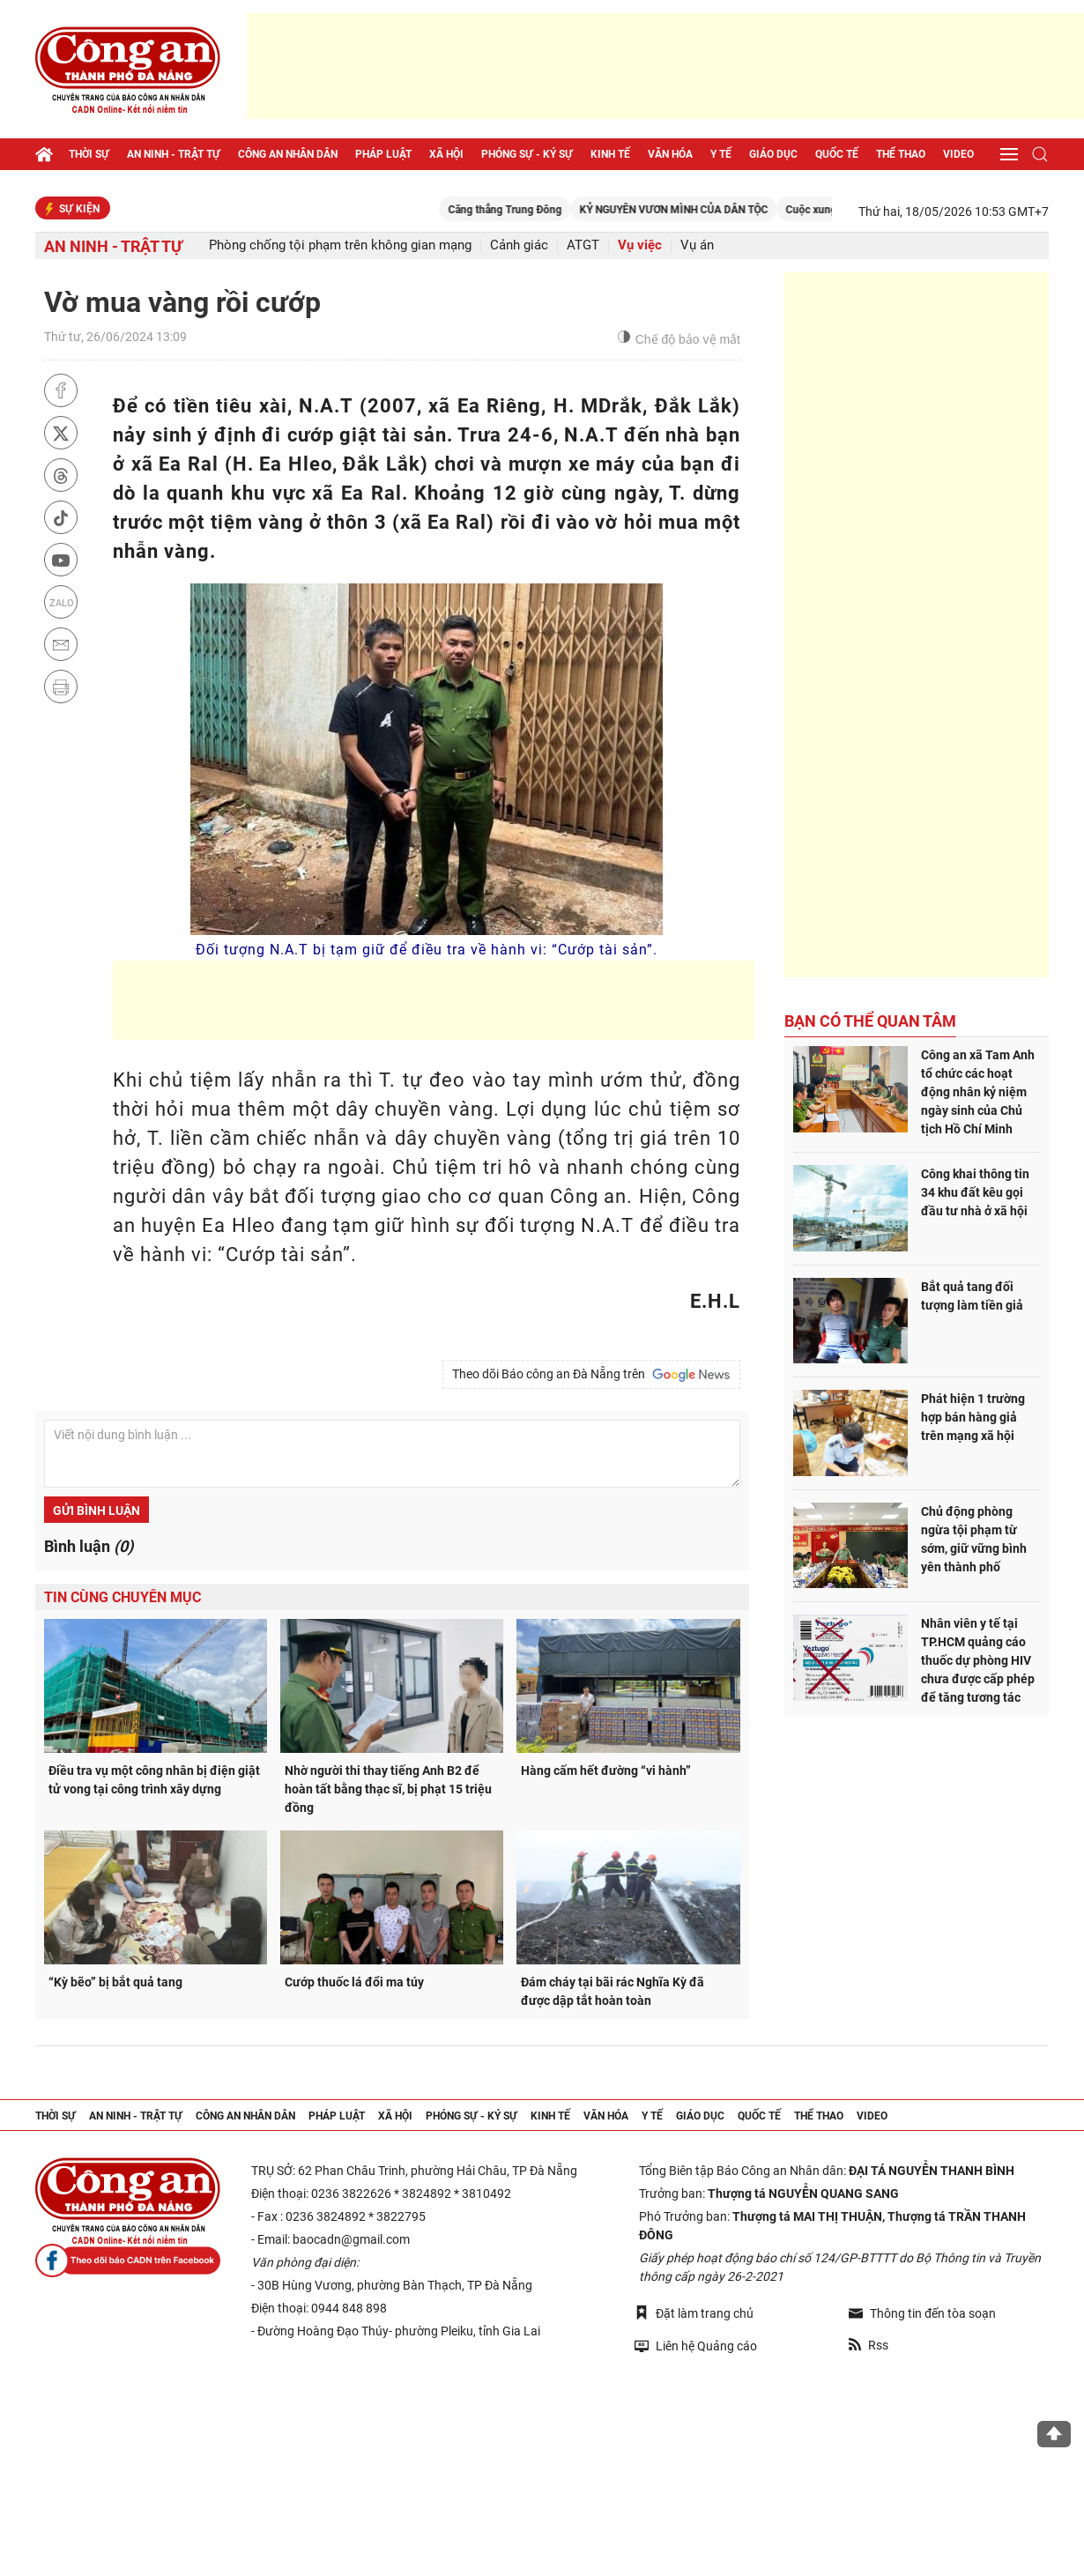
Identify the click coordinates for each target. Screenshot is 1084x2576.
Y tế (720, 154)
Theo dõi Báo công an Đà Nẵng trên (591, 1375)
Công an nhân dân (288, 154)
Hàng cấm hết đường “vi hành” (606, 1770)
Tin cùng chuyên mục (122, 1597)
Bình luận (88, 1546)
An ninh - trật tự (173, 154)
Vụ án (697, 245)
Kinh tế (610, 154)
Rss (868, 2345)
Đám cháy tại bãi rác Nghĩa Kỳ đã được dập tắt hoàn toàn (612, 1991)
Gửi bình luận (96, 1510)
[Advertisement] (665, 66)
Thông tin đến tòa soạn (922, 2313)
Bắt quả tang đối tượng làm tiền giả (972, 1296)
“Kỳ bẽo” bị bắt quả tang (115, 1982)
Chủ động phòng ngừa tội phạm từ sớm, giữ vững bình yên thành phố (974, 1539)
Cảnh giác (519, 245)
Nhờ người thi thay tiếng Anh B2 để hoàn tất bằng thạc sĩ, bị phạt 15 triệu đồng (388, 1789)
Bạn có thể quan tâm (870, 1021)
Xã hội (446, 154)
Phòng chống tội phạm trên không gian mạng (340, 245)
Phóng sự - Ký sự (527, 154)
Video (958, 154)
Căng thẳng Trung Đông (546, 210)
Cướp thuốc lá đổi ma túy (354, 1982)
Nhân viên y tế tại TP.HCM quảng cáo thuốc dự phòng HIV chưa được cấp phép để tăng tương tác (978, 1660)
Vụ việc (640, 245)
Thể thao (900, 154)
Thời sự (89, 154)
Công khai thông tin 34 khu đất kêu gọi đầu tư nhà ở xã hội (975, 1192)
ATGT (583, 245)
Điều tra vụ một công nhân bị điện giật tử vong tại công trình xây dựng (154, 1779)
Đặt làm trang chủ (694, 2312)
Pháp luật (383, 154)
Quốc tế (836, 154)
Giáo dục (773, 154)
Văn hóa (670, 154)
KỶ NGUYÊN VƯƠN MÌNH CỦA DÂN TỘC (714, 210)
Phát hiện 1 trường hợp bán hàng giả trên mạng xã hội (973, 1417)
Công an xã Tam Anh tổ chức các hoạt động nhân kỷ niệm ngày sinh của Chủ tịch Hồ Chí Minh (978, 1092)
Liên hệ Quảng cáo (696, 2345)
